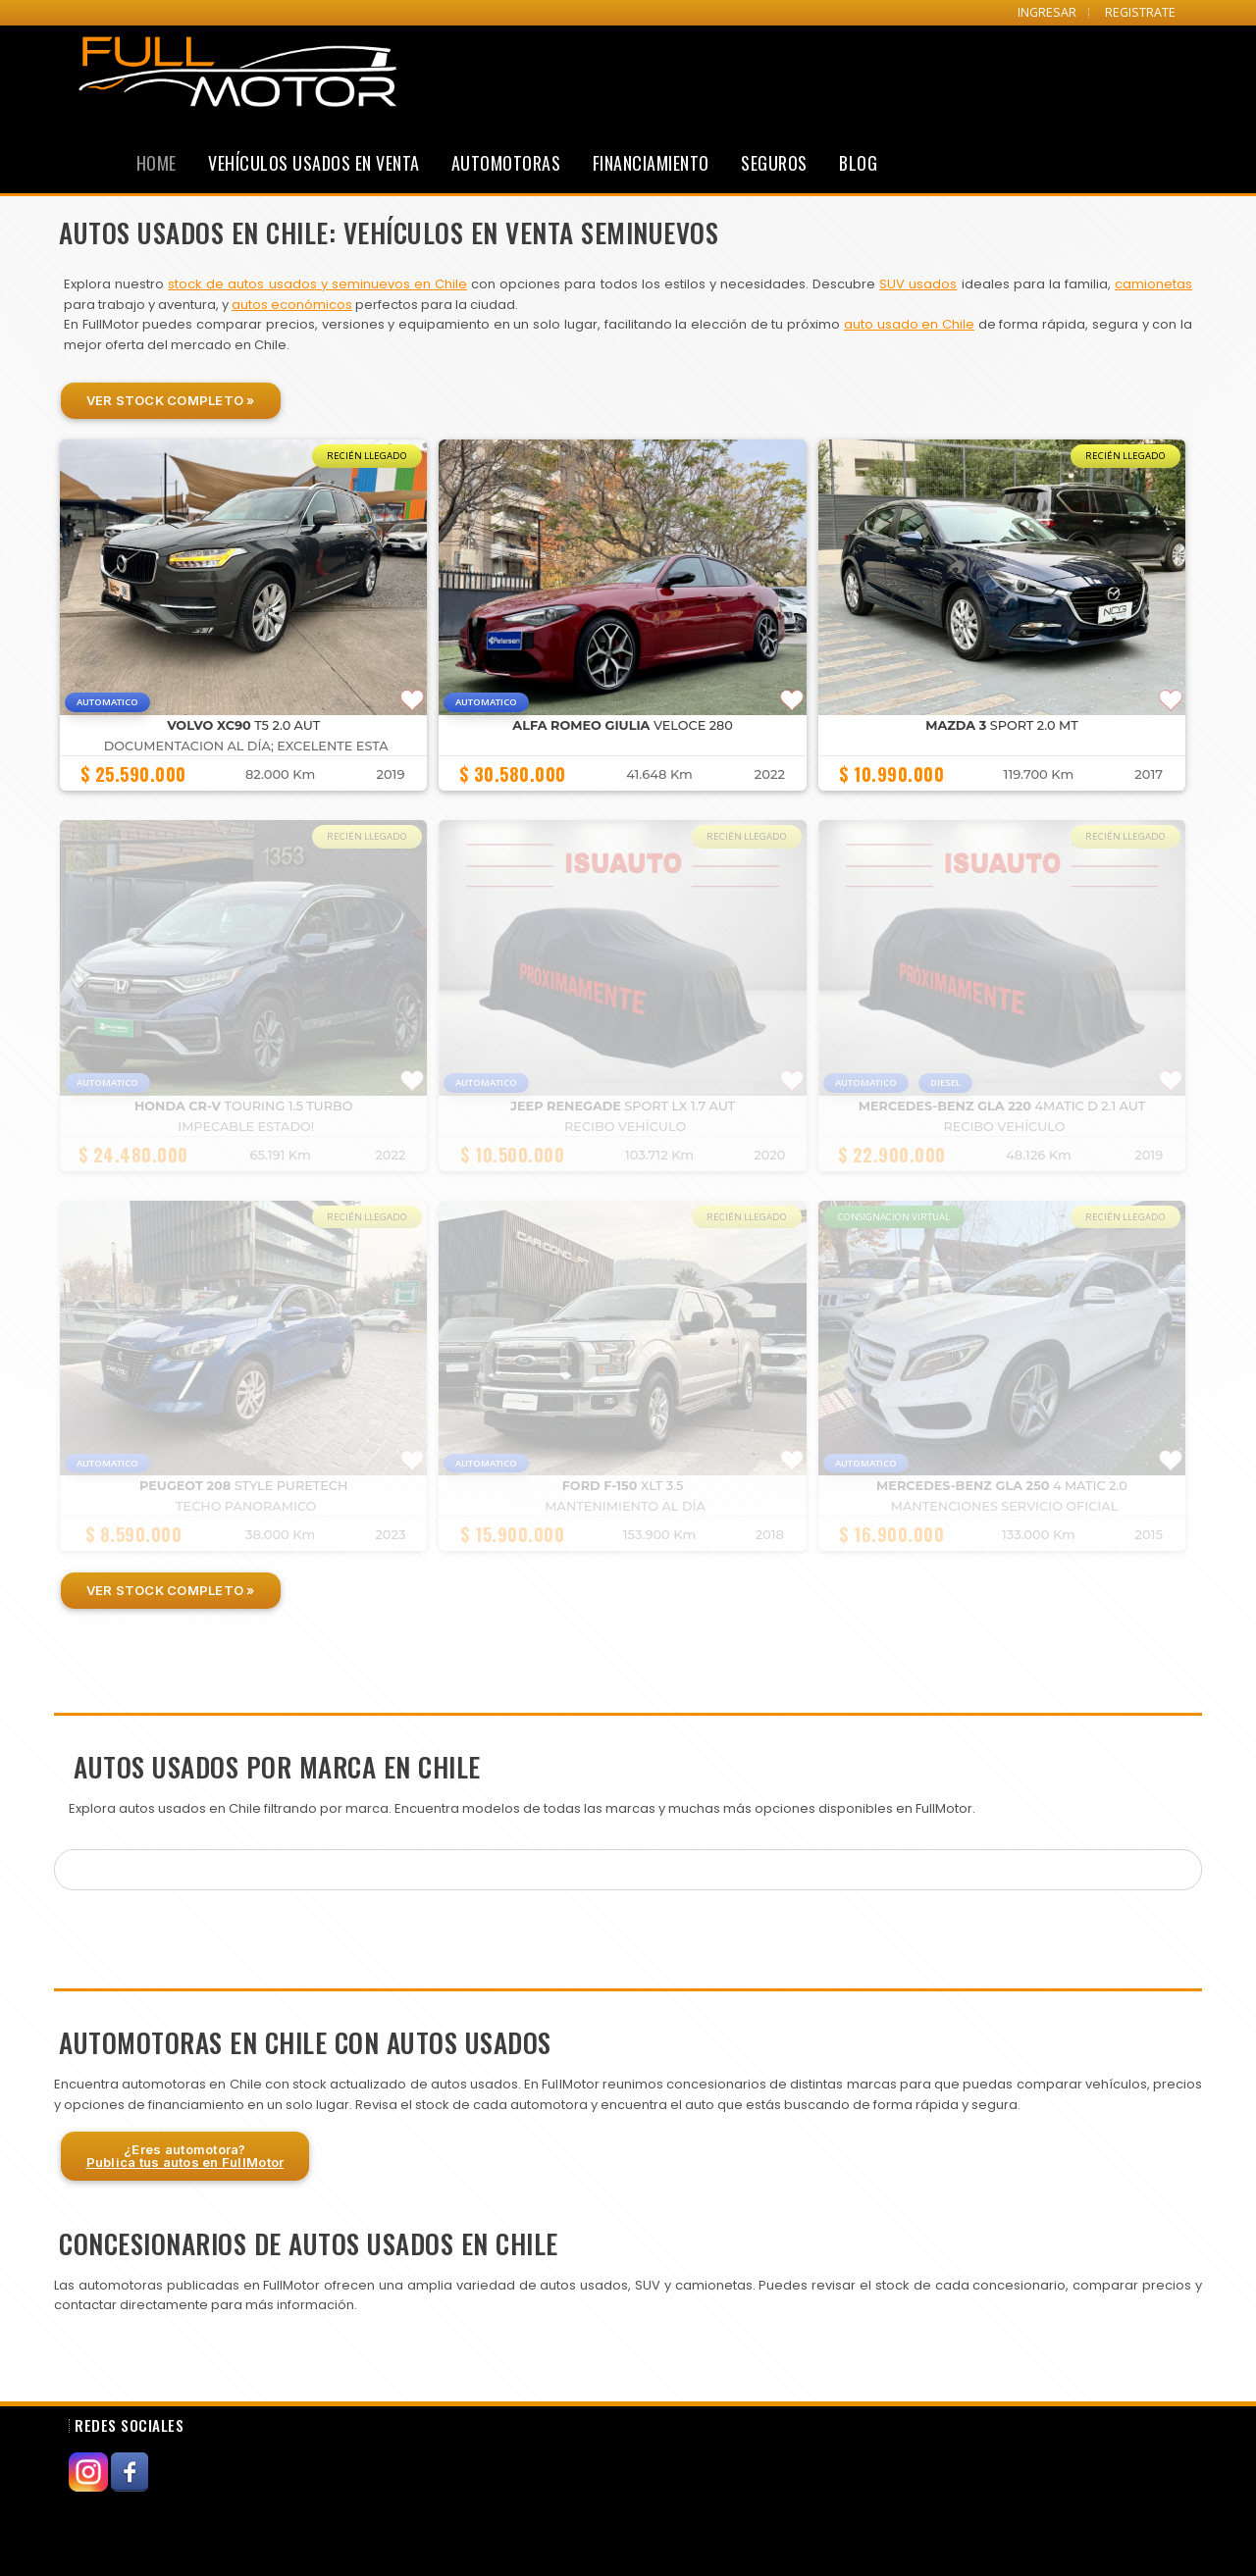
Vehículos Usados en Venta (314, 163)
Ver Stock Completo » (170, 400)
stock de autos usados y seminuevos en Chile (317, 284)
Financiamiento (651, 163)
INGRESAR (1047, 12)
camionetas (1153, 284)
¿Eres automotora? (185, 2155)
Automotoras (506, 163)
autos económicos (292, 304)
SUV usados (918, 284)
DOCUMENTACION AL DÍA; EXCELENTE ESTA (246, 746)
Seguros (774, 163)
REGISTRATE (1140, 12)
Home (156, 163)
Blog (858, 163)
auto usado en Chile (909, 324)
